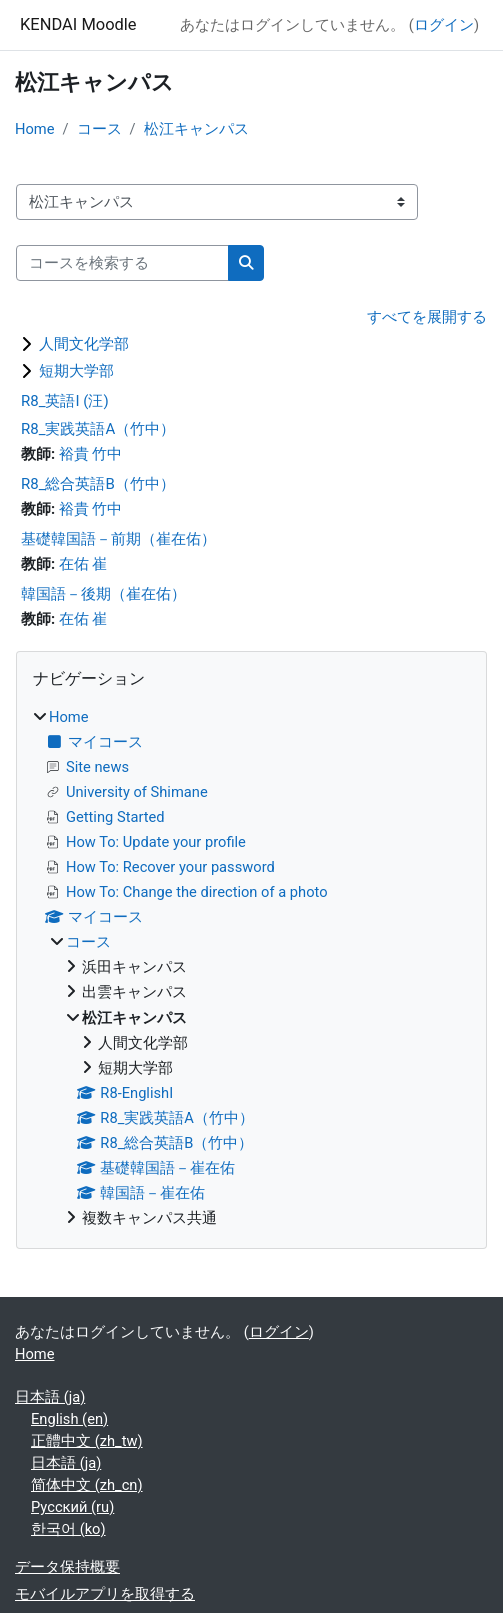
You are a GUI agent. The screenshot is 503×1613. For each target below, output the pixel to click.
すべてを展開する (427, 317)
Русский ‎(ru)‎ (72, 1507)
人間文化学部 (84, 344)
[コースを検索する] (122, 263)
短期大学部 (76, 371)
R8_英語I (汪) (65, 401)
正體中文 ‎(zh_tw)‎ (87, 1441)
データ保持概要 (67, 1567)
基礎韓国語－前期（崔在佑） (118, 539)
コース (99, 129)
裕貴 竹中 (91, 454)
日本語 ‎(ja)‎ (50, 1397)
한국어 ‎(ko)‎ (68, 1529)
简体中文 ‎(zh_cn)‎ (87, 1485)
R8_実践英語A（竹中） (98, 429)
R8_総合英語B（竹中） (98, 484)
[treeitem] (251, 967)
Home (34, 129)
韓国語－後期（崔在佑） (103, 594)
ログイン (444, 25)
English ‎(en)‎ (69, 1419)
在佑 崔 (83, 564)
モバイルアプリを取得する (105, 1594)
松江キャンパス (196, 129)
